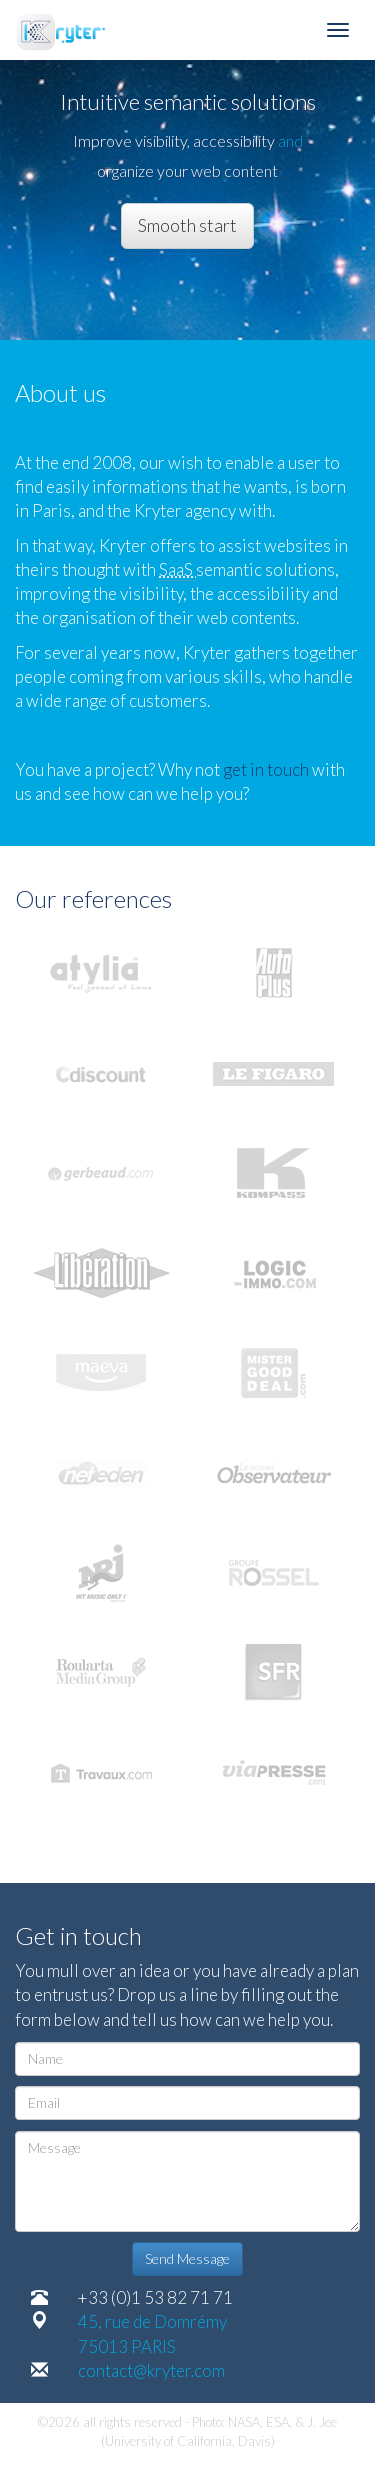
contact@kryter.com (151, 2370)
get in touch (267, 769)
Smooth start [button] (187, 225)
